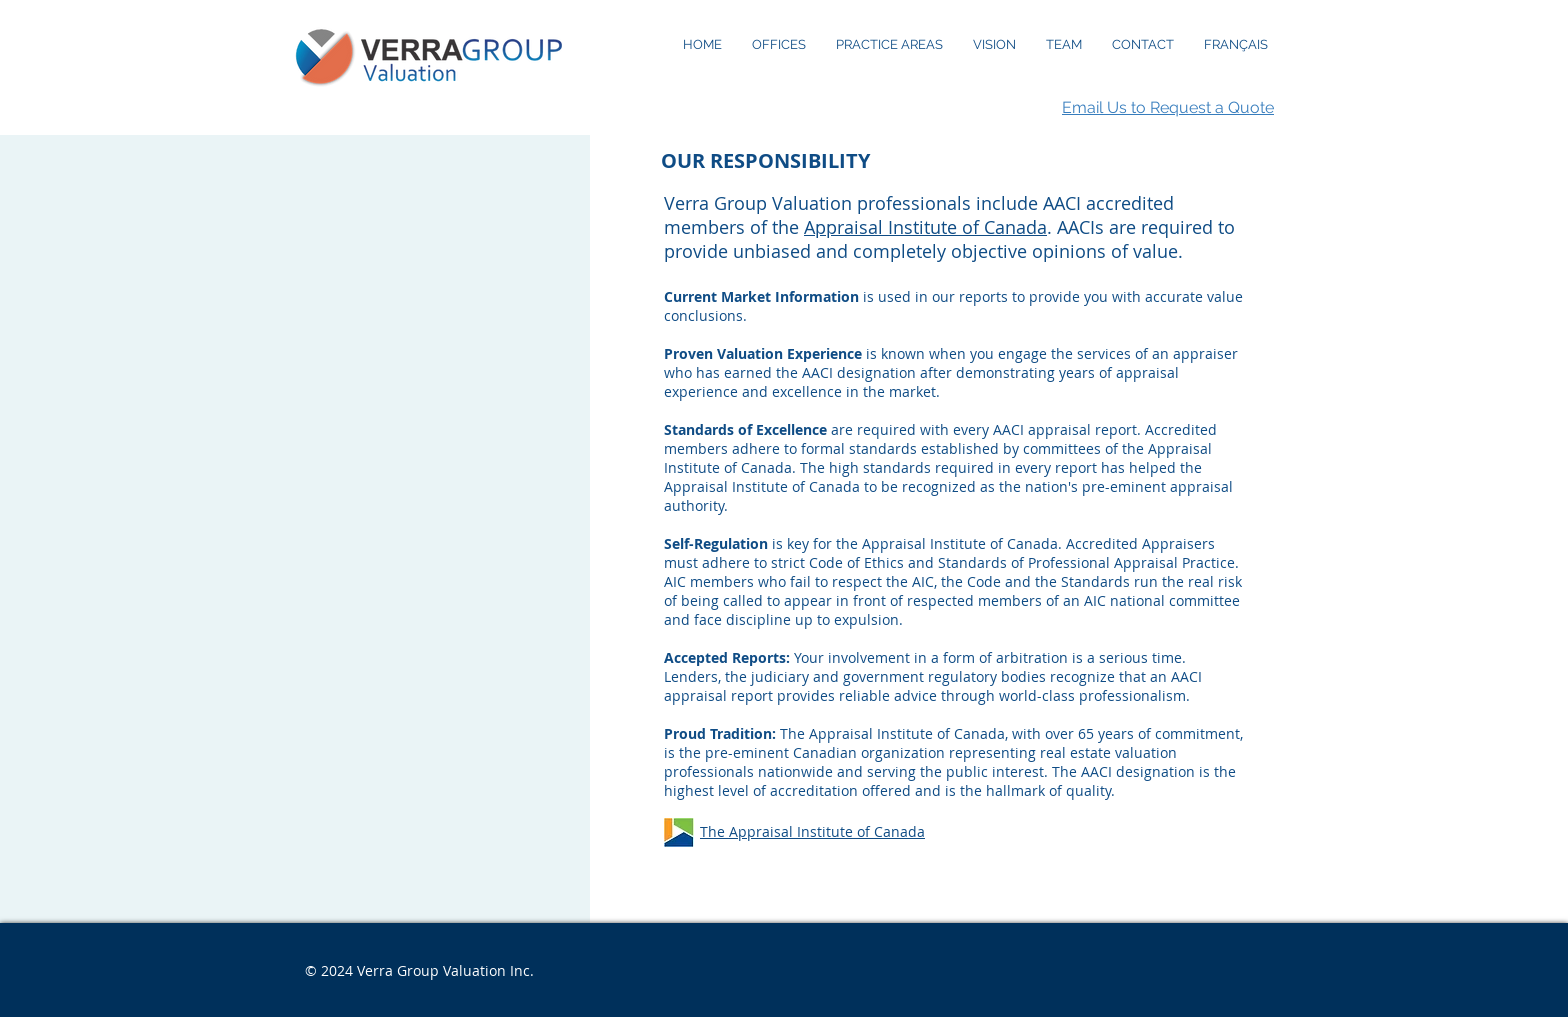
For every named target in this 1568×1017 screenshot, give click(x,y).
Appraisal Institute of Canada (925, 227)
